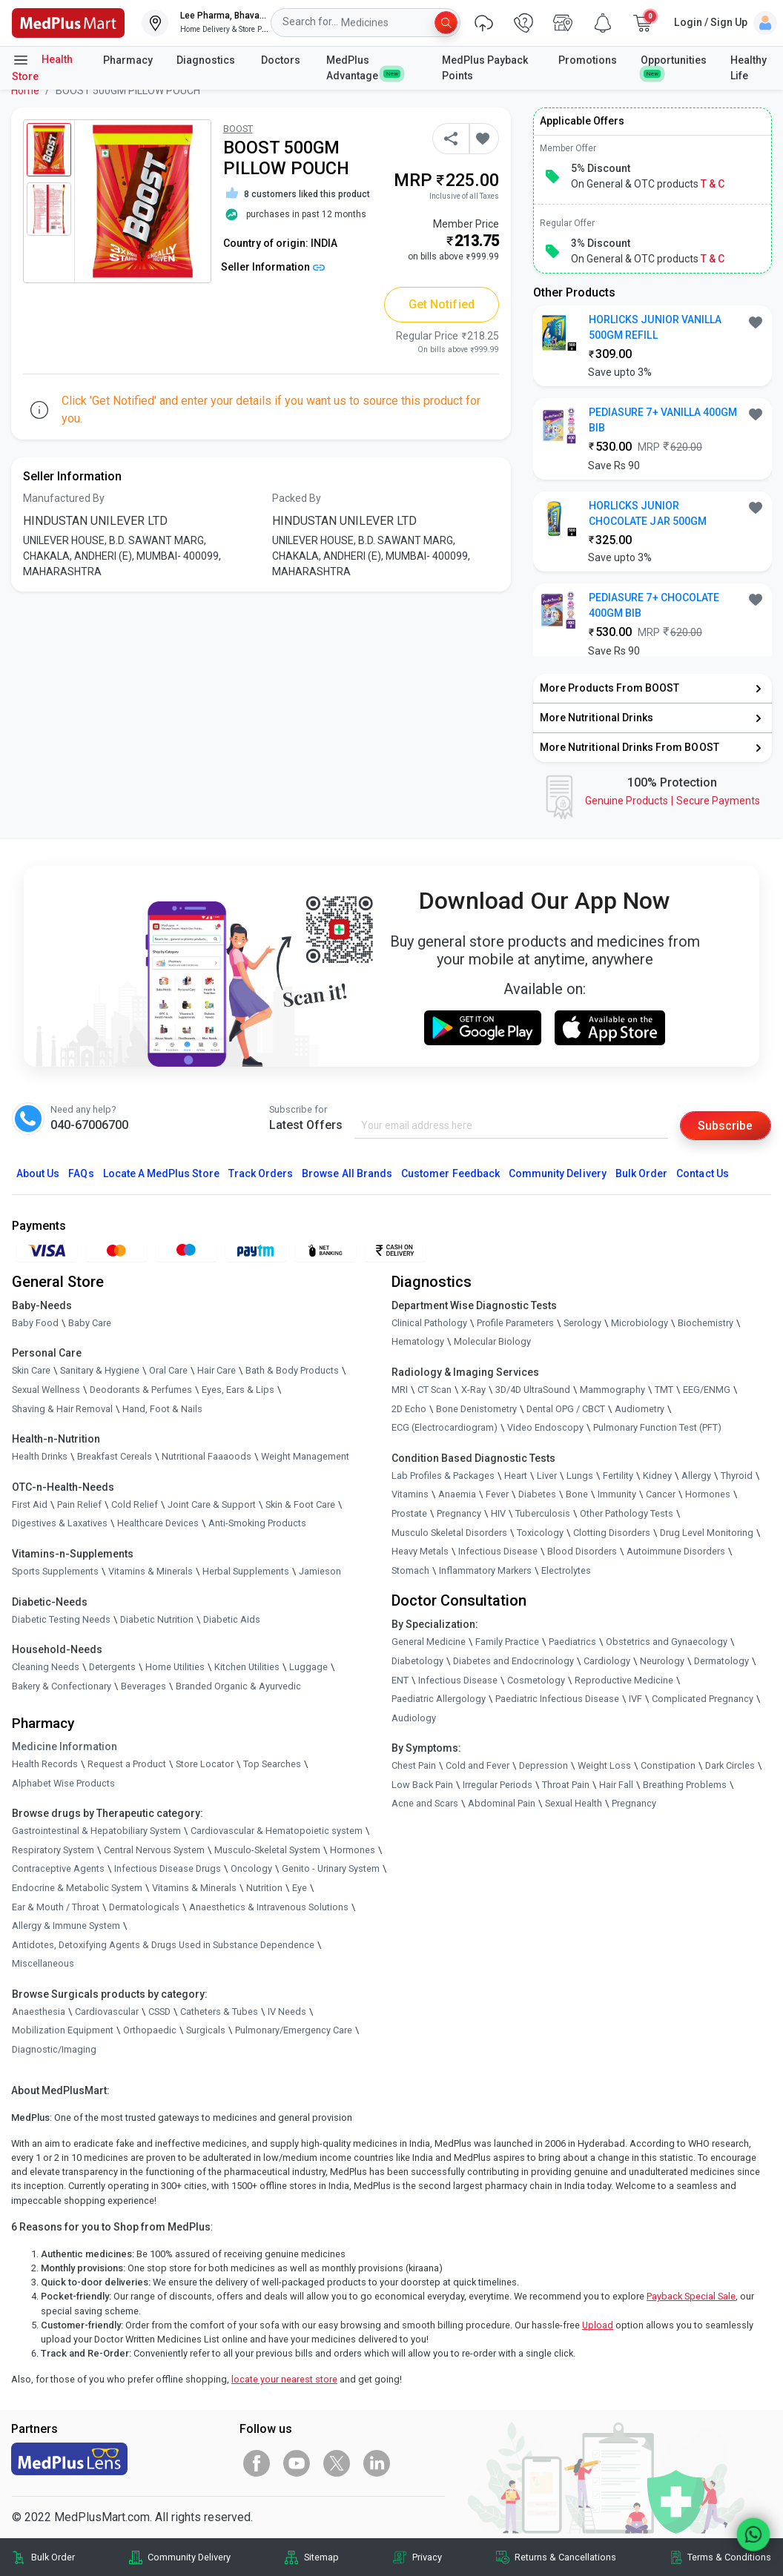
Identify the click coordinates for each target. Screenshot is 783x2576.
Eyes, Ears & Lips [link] (238, 1389)
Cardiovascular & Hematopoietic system (277, 1831)
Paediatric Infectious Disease (557, 1698)
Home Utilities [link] (175, 1667)
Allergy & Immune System (66, 1925)
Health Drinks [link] (39, 1457)
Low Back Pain (422, 1784)
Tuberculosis (542, 1513)
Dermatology (721, 1660)
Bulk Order (641, 1173)
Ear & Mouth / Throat (55, 1907)
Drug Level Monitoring (706, 1532)
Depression (543, 1766)
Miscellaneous (43, 1964)
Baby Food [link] (35, 1322)
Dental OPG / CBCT (565, 1408)
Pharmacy (128, 60)
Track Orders (261, 1173)
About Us (37, 1173)
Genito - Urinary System (331, 1869)
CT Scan (434, 1389)
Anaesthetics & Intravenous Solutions (268, 1907)
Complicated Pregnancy (702, 1698)
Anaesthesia (38, 2011)
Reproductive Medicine (624, 1680)
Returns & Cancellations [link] (565, 2557)
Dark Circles (730, 1766)
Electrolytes (566, 1570)
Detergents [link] (112, 1667)
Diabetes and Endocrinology (513, 1660)
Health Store (42, 66)
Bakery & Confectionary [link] (61, 1686)
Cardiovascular (107, 2011)
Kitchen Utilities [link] (247, 1667)
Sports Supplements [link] (55, 1571)
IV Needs (287, 2011)
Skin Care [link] (31, 1371)
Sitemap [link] (321, 2557)
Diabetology (417, 1660)
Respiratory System (53, 1849)
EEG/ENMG (706, 1389)
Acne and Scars (425, 1804)
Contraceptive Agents (58, 1869)
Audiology (414, 1718)
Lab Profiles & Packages (443, 1475)
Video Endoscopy (545, 1428)
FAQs (80, 1173)
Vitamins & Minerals (194, 1887)
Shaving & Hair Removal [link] (62, 1408)
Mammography (612, 1389)
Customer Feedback (450, 1173)
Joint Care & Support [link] (212, 1504)
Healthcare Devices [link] (158, 1523)
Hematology (418, 1342)
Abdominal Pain (501, 1804)
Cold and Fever (477, 1766)
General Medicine (429, 1642)
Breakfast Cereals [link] (114, 1457)
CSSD (159, 2011)
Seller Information (273, 267)
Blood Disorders (582, 1551)
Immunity (617, 1494)
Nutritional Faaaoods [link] (206, 1457)
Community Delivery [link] (189, 2557)
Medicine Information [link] (64, 1746)
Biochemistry (705, 1322)
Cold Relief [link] (134, 1504)
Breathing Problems (685, 1784)
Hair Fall (616, 1784)
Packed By (296, 498)
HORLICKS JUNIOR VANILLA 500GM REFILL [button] (655, 327)
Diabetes (537, 1494)
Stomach (410, 1570)
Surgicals (205, 2030)
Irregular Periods (497, 1784)
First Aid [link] (29, 1504)
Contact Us (702, 1173)
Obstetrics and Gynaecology (666, 1642)
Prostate (409, 1513)
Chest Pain (414, 1766)
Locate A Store (161, 1173)
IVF (635, 1698)
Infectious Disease (498, 1551)
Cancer (660, 1494)
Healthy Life (748, 68)
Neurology (662, 1660)
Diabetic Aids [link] (231, 1619)
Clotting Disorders (611, 1532)
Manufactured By (64, 498)
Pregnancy (459, 1513)
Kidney (657, 1475)
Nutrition (264, 1887)
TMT (664, 1389)
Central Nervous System (154, 1849)
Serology (582, 1322)
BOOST (238, 128)
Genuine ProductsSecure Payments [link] (672, 801)
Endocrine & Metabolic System (77, 1887)
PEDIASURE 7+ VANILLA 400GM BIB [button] (663, 420)
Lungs (579, 1475)
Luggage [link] (308, 1667)
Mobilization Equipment (62, 2030)
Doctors (282, 60)
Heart (515, 1475)
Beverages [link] (143, 1686)
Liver (547, 1475)
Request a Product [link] (126, 1763)
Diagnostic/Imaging (54, 2049)
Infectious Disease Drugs (167, 1869)
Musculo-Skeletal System (267, 1849)
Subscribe (725, 1126)
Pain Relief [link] (79, 1504)
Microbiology (639, 1322)
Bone (577, 1494)
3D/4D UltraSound (532, 1389)
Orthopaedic (149, 2030)
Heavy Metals (420, 1551)
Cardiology (607, 1660)
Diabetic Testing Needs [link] (61, 1619)
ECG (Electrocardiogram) (445, 1428)
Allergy (696, 1475)
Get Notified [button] (442, 304)
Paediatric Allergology (439, 1698)
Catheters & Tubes (219, 2011)
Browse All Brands (347, 1173)
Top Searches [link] (272, 1763)
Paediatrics (572, 1642)
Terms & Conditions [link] (729, 2557)
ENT (400, 1680)
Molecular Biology (492, 1342)
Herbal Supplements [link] (245, 1571)
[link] (68, 22)
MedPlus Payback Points (485, 68)
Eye (299, 1887)
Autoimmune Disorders (676, 1551)
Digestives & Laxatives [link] (60, 1523)
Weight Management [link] (305, 1457)
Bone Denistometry (476, 1408)
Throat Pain (565, 1784)
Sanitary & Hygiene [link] (99, 1371)
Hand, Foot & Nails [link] (162, 1408)
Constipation (668, 1766)
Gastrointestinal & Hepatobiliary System (96, 1831)
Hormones (352, 1849)
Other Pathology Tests (626, 1513)
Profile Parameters (515, 1322)
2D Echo (409, 1408)
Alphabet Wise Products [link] (63, 1783)
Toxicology (540, 1532)
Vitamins (410, 1494)
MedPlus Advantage (363, 68)
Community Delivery (558, 1173)
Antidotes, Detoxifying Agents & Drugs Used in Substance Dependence (163, 1944)
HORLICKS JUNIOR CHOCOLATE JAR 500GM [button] (648, 513)
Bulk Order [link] (53, 2557)
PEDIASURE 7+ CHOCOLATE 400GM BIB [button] (654, 605)
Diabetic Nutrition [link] (157, 1619)
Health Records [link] (45, 1763)
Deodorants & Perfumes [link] (141, 1389)
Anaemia (457, 1494)
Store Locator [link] (205, 1763)
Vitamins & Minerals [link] (150, 1571)
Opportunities (674, 66)
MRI (400, 1389)
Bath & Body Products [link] (292, 1371)
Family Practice (507, 1642)
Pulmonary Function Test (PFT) (657, 1428)
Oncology (251, 1869)
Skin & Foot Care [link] (300, 1504)
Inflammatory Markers (485, 1570)
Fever (497, 1494)
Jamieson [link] (320, 1571)
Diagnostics (206, 60)
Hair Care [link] (216, 1371)
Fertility (618, 1475)
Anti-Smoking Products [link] (257, 1523)
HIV (498, 1513)
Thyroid (737, 1475)
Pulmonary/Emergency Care (293, 2030)
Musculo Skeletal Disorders (449, 1532)
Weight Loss (604, 1766)
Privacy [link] (427, 2557)
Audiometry (639, 1408)
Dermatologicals (144, 1907)
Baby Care (89, 1322)
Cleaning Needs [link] (45, 1667)
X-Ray (473, 1389)
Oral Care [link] (168, 1371)
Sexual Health (573, 1804)
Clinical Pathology (429, 1322)
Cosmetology (536, 1680)
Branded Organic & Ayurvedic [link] (238, 1686)
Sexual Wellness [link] (46, 1389)
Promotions (587, 60)
